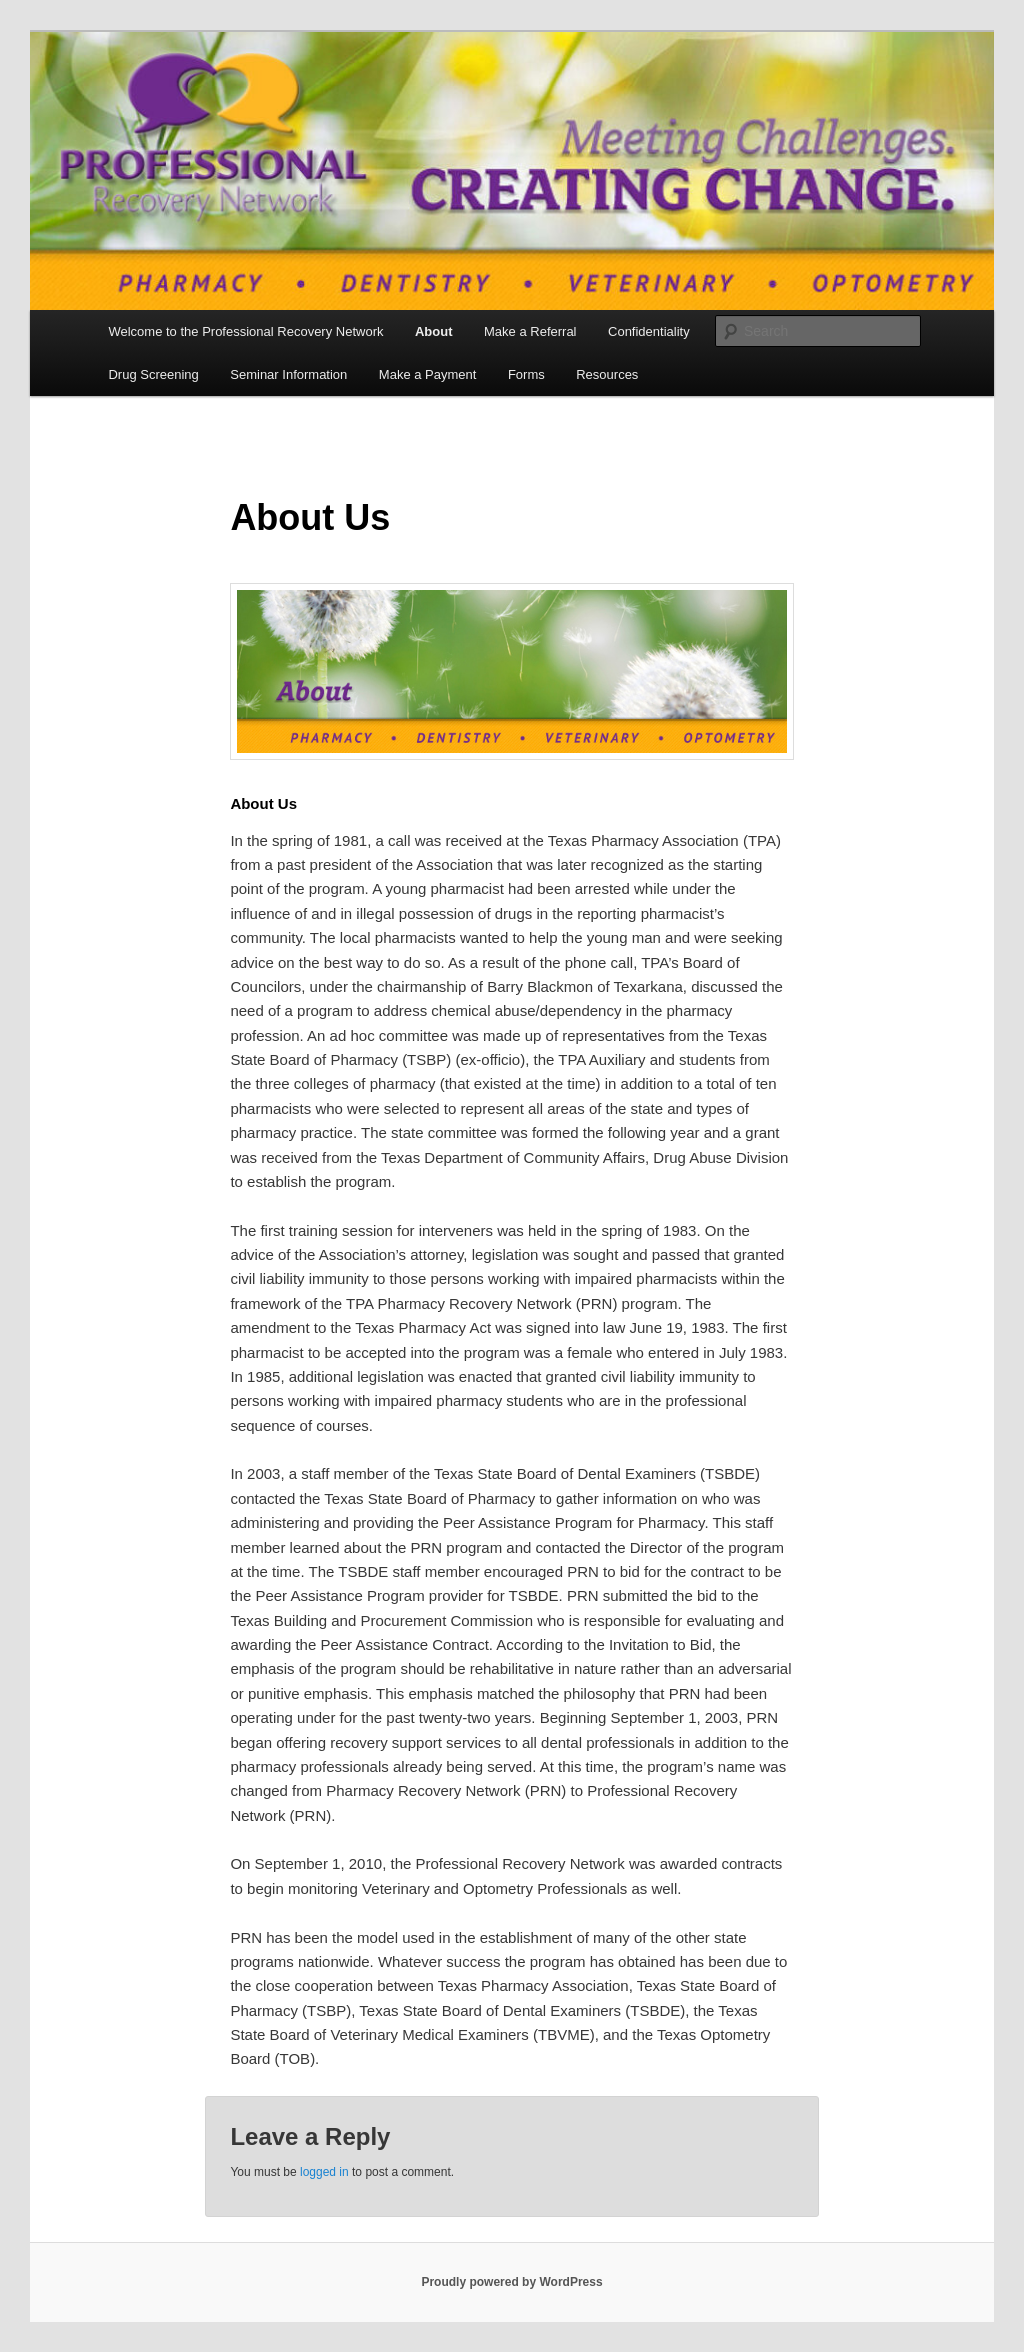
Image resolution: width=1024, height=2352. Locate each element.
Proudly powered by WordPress (511, 2282)
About (434, 331)
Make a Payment (428, 374)
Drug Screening (153, 374)
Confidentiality (649, 331)
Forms (526, 374)
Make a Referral (530, 331)
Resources (607, 374)
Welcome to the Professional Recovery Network (245, 331)
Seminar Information (288, 374)
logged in (324, 2172)
